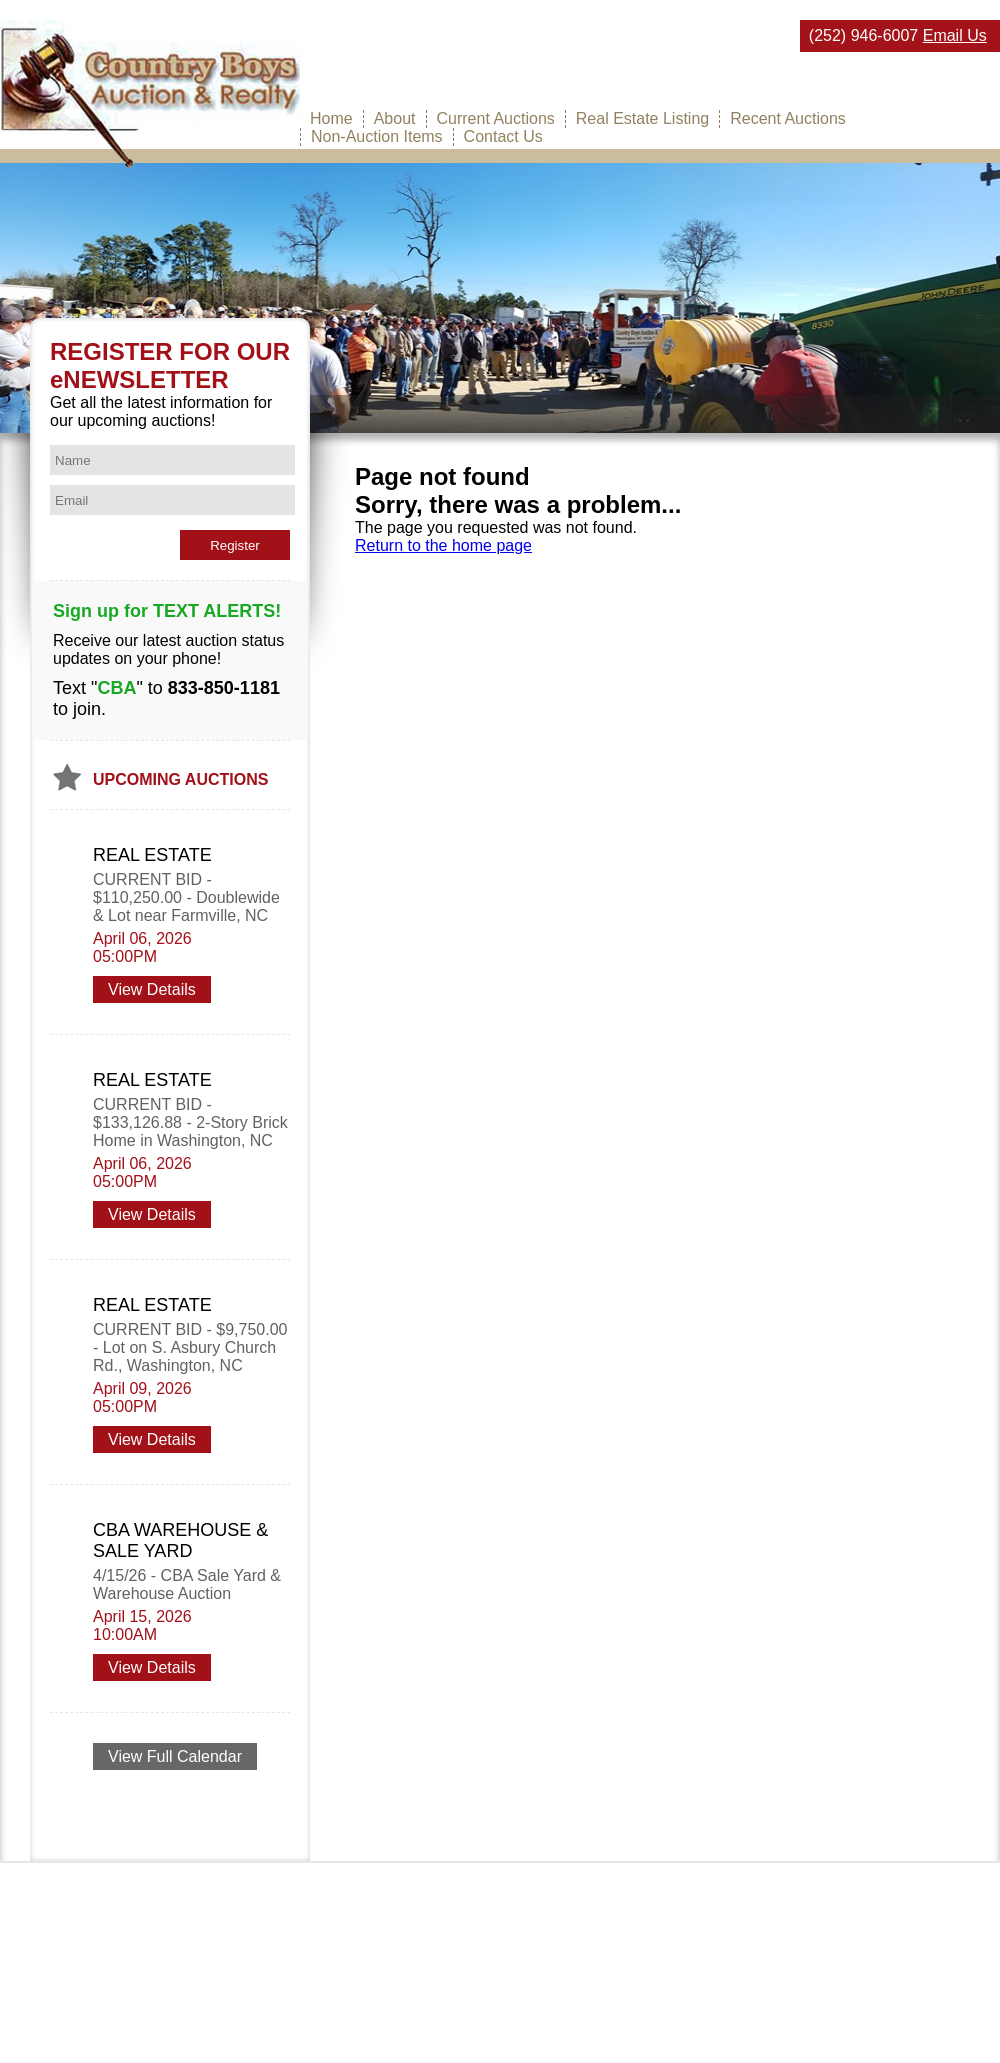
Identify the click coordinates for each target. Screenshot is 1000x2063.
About (395, 118)
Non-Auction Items (377, 136)
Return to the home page (443, 545)
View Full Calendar (175, 1756)
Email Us (955, 35)
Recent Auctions (788, 118)
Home (331, 118)
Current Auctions (496, 118)
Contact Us (503, 136)
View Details (152, 989)
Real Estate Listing (642, 118)
